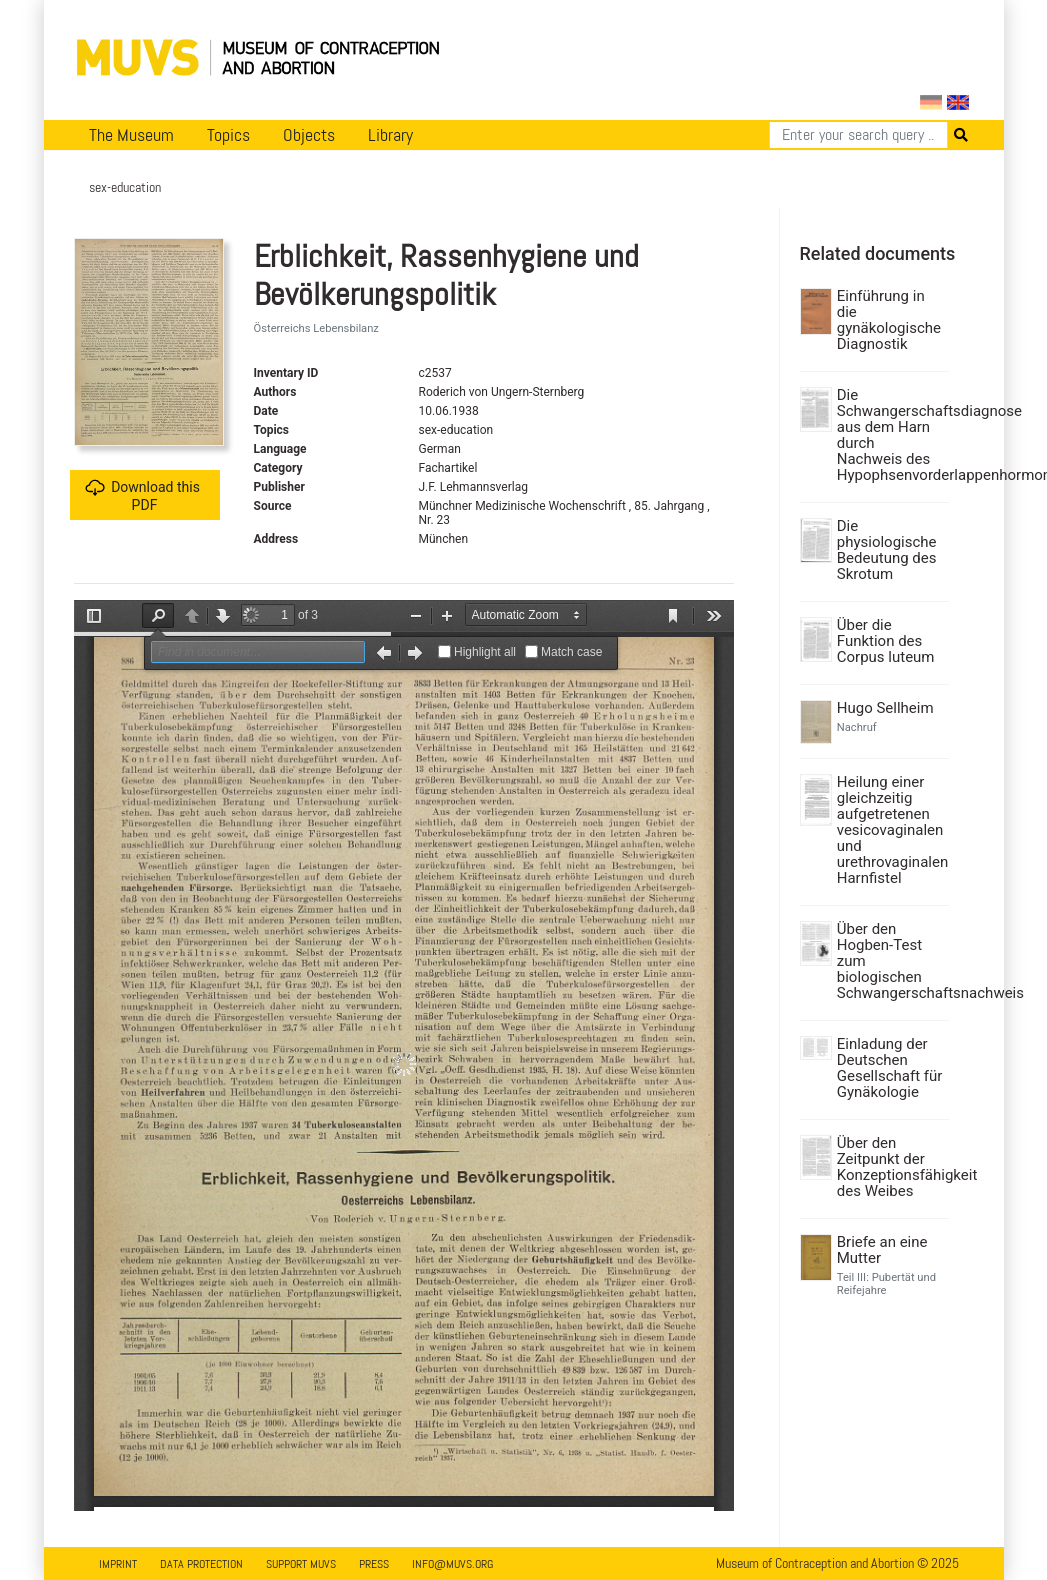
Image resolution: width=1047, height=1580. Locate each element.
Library (390, 135)
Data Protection (201, 1564)
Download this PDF (142, 495)
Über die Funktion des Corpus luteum (886, 641)
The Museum (131, 135)
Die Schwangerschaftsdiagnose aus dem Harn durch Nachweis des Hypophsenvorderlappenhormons (890, 435)
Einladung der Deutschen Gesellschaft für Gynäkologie (890, 1068)
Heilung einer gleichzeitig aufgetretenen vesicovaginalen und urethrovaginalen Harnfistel (890, 830)
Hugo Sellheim (885, 708)
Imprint (118, 1564)
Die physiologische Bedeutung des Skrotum (887, 550)
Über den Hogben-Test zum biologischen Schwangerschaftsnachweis (890, 961)
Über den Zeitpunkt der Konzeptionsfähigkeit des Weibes (890, 1167)
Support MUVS (301, 1564)
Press (374, 1564)
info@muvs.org (452, 1564)
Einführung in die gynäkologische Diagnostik (889, 320)
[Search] (858, 135)
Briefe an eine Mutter (882, 1250)
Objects (309, 135)
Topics (228, 135)
